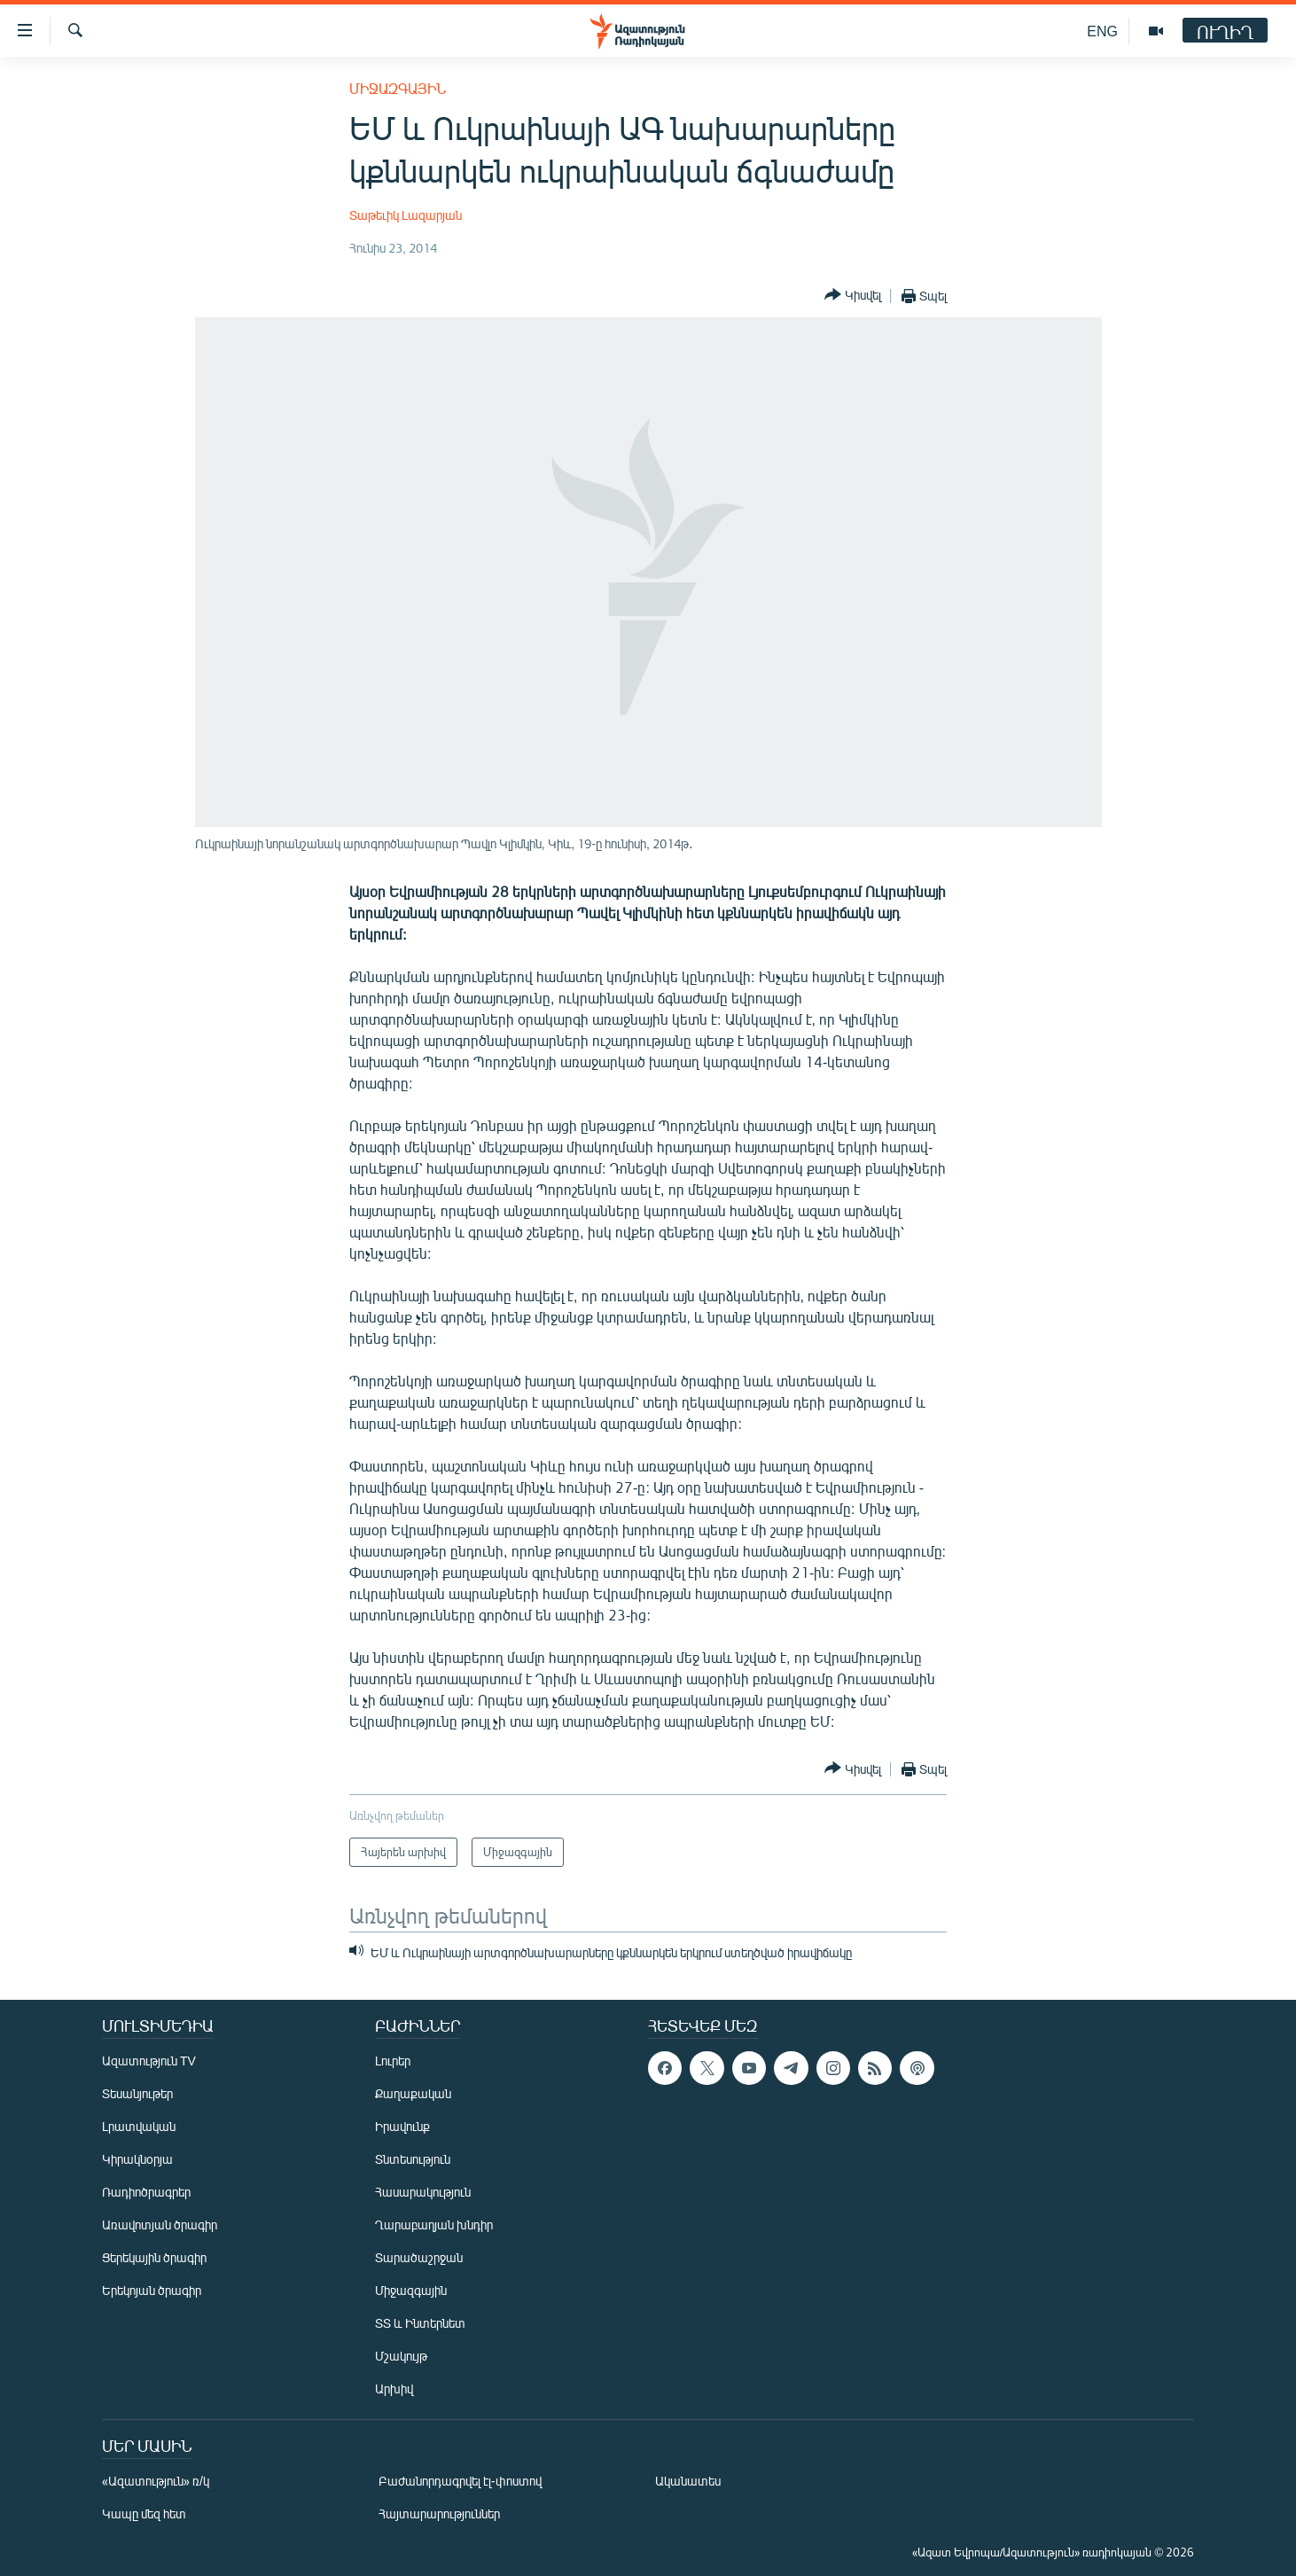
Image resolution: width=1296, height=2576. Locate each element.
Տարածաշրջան (419, 2257)
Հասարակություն (423, 2191)
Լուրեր (392, 2060)
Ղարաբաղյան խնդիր (434, 2224)
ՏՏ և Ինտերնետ (420, 2322)
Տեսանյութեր (137, 2093)
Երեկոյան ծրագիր (151, 2290)
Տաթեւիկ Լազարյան (405, 214)
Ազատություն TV (149, 2060)
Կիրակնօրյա (137, 2158)
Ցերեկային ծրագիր (154, 2257)
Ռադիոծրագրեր (146, 2191)
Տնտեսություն (412, 2158)
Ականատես (688, 2480)
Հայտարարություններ (439, 2513)
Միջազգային (397, 88)
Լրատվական (139, 2126)
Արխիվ (394, 2388)
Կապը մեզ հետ (144, 2513)
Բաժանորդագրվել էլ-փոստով (460, 2480)
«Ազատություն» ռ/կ (155, 2480)
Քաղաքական (413, 2093)
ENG (1102, 30)
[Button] (852, 295)
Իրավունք (402, 2126)
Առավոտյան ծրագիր (159, 2224)
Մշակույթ (401, 2355)
